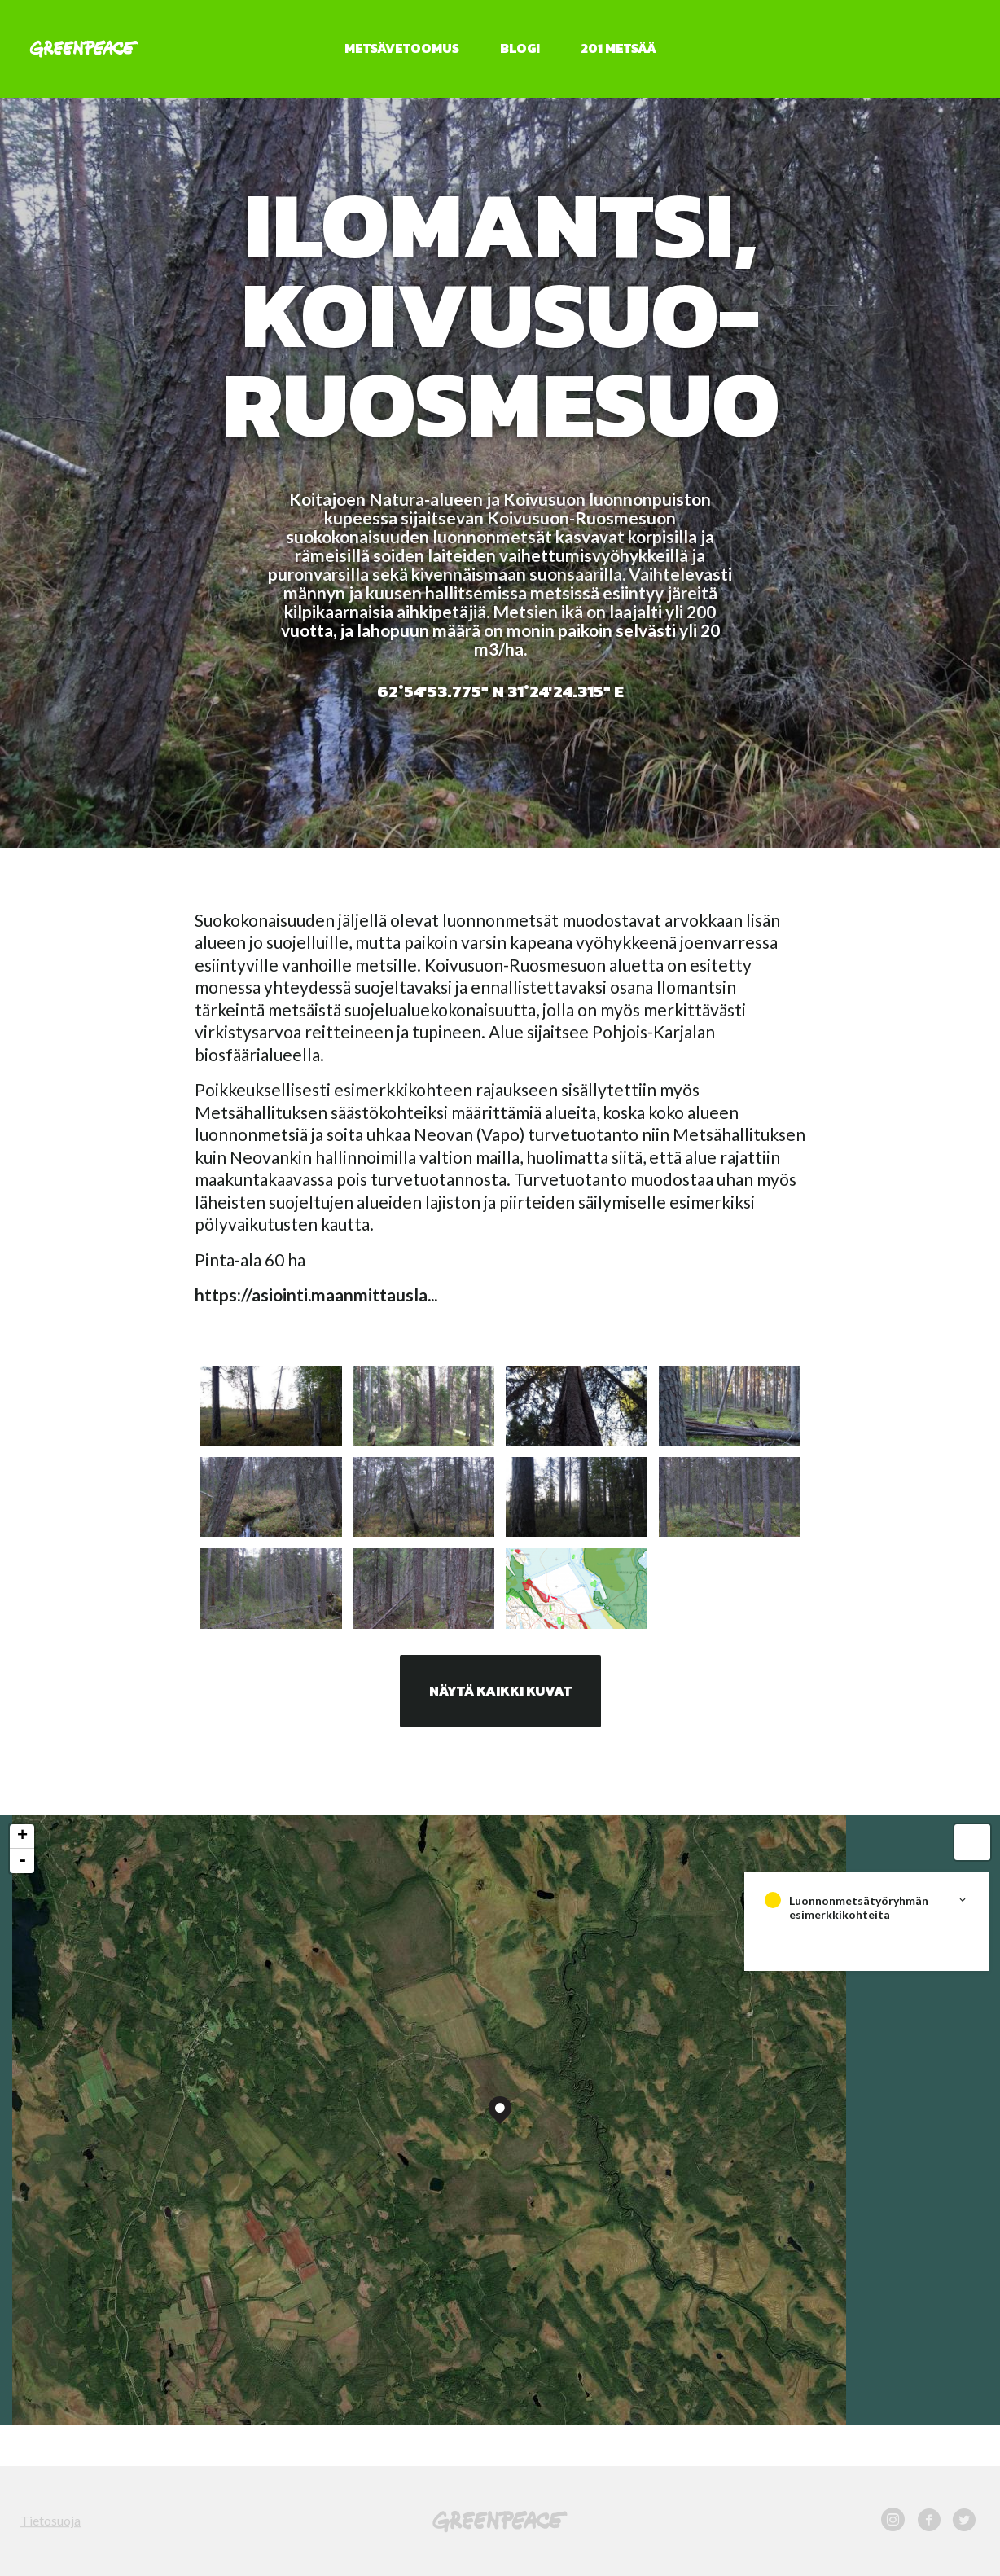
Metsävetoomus (401, 48)
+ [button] (22, 1836)
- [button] (22, 1861)
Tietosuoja (50, 2520)
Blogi (520, 48)
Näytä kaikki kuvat (500, 1690)
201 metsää (618, 48)
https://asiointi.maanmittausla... (316, 1294)
